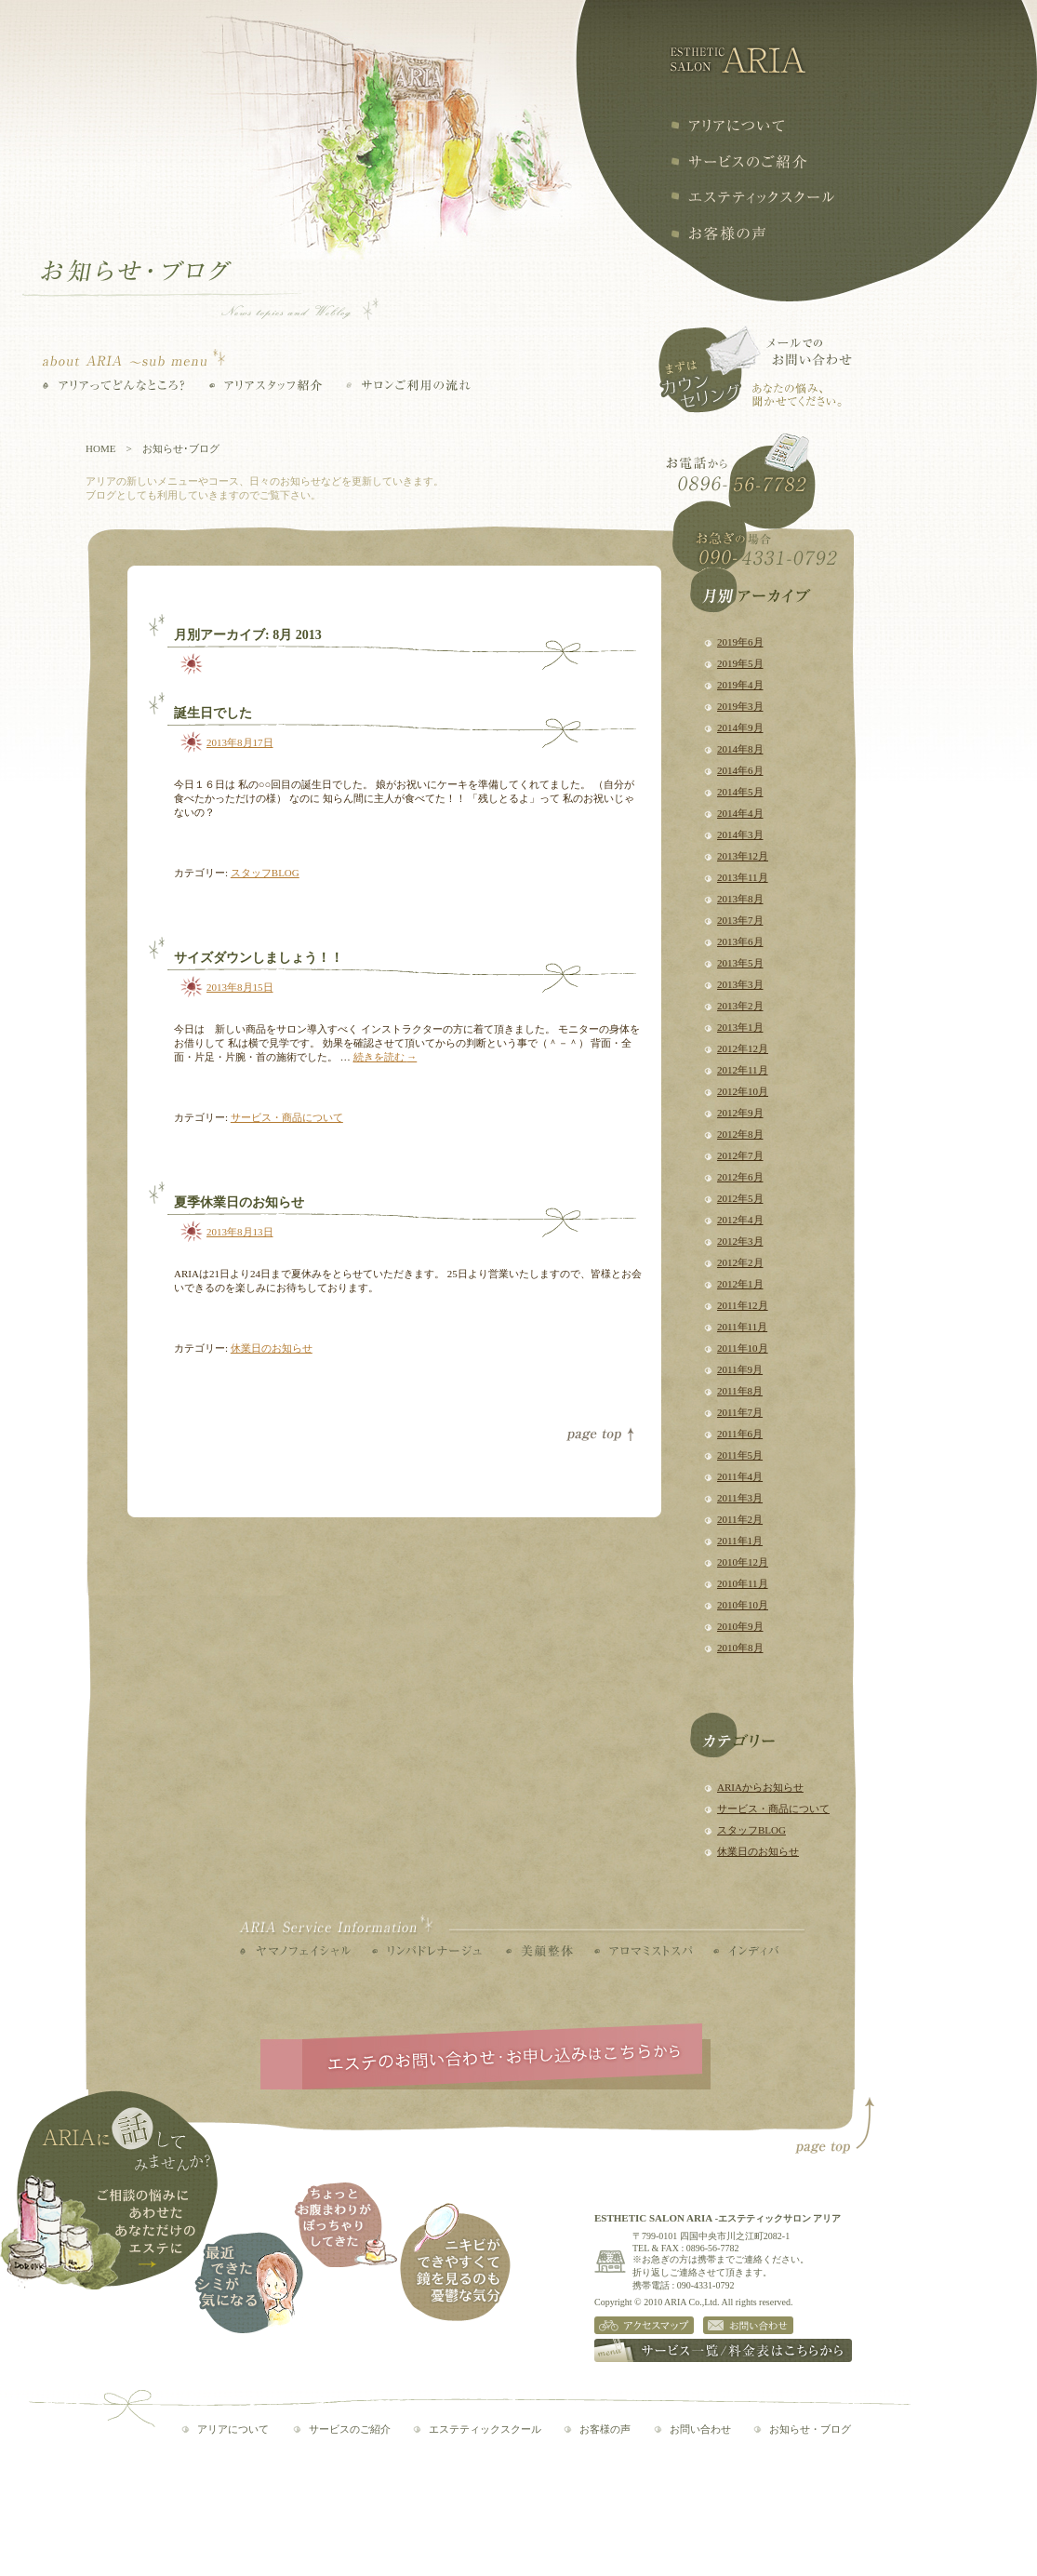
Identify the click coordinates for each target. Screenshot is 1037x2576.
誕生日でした (213, 713)
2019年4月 (740, 684)
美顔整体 (539, 1950)
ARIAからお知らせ (760, 1787)
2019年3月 (740, 706)
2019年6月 (740, 641)
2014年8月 (740, 748)
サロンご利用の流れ (408, 385)
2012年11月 (742, 1069)
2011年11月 (742, 1326)
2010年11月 (742, 1583)
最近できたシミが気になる (248, 2282)
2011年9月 (740, 1369)
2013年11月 (742, 877)
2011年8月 (740, 1390)
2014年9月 (740, 727)
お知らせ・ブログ (810, 2429)
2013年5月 (740, 962)
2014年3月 (740, 834)
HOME (100, 448)
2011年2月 (740, 1519)
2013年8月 (740, 898)
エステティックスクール (752, 197)
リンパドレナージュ (427, 1950)
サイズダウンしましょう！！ (258, 958)
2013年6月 (740, 941)
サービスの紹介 (739, 161)
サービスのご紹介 (350, 2429)
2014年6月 (740, 770)
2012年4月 (740, 1219)
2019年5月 (740, 663)
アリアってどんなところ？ (114, 385)
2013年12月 (742, 855)
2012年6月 (740, 1176)
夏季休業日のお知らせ (239, 1202)
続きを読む (385, 1056)
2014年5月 (740, 791)
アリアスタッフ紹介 (265, 385)
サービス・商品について (773, 1808)
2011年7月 (740, 1412)
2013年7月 (740, 920)
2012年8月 (740, 1134)
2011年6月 (740, 1433)
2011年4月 (740, 1476)
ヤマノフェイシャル (295, 1950)
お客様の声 (717, 233)
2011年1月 (740, 1540)
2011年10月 (742, 1348)
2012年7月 (740, 1155)
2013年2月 (740, 1005)
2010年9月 (740, 1626)
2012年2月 (740, 1262)
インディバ (745, 1950)
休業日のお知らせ (758, 1851)
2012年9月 (740, 1112)
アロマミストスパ (643, 1950)
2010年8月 (740, 1647)
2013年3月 (740, 984)
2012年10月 (742, 1091)
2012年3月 (740, 1241)
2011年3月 (740, 1497)
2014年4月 (740, 813)
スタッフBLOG (751, 1829)
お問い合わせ (700, 2429)
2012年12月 (742, 1048)
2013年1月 (740, 1027)
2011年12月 (742, 1305)
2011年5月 (740, 1455)
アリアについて (727, 125)
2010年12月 (742, 1562)
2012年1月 (740, 1283)
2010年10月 (742, 1604)
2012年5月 (740, 1198)
